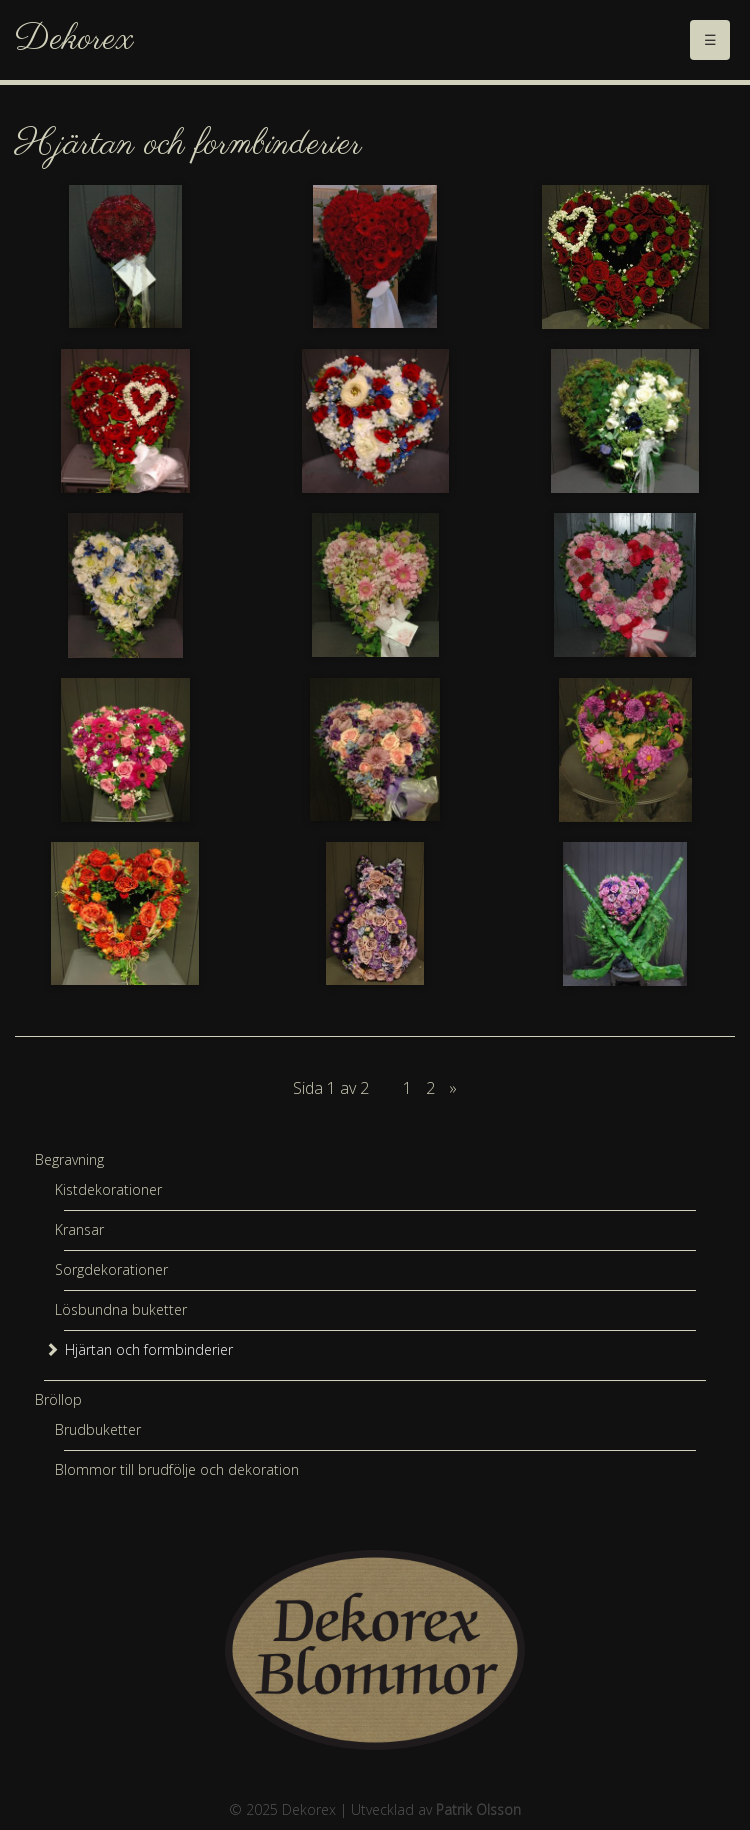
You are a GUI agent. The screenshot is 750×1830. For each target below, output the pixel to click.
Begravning (69, 1159)
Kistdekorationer (108, 1189)
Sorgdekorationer (111, 1269)
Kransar (79, 1229)
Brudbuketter (98, 1429)
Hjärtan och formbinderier (149, 1349)
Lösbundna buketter (121, 1309)
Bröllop (58, 1399)
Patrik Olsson (478, 1809)
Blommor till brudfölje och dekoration (177, 1469)
